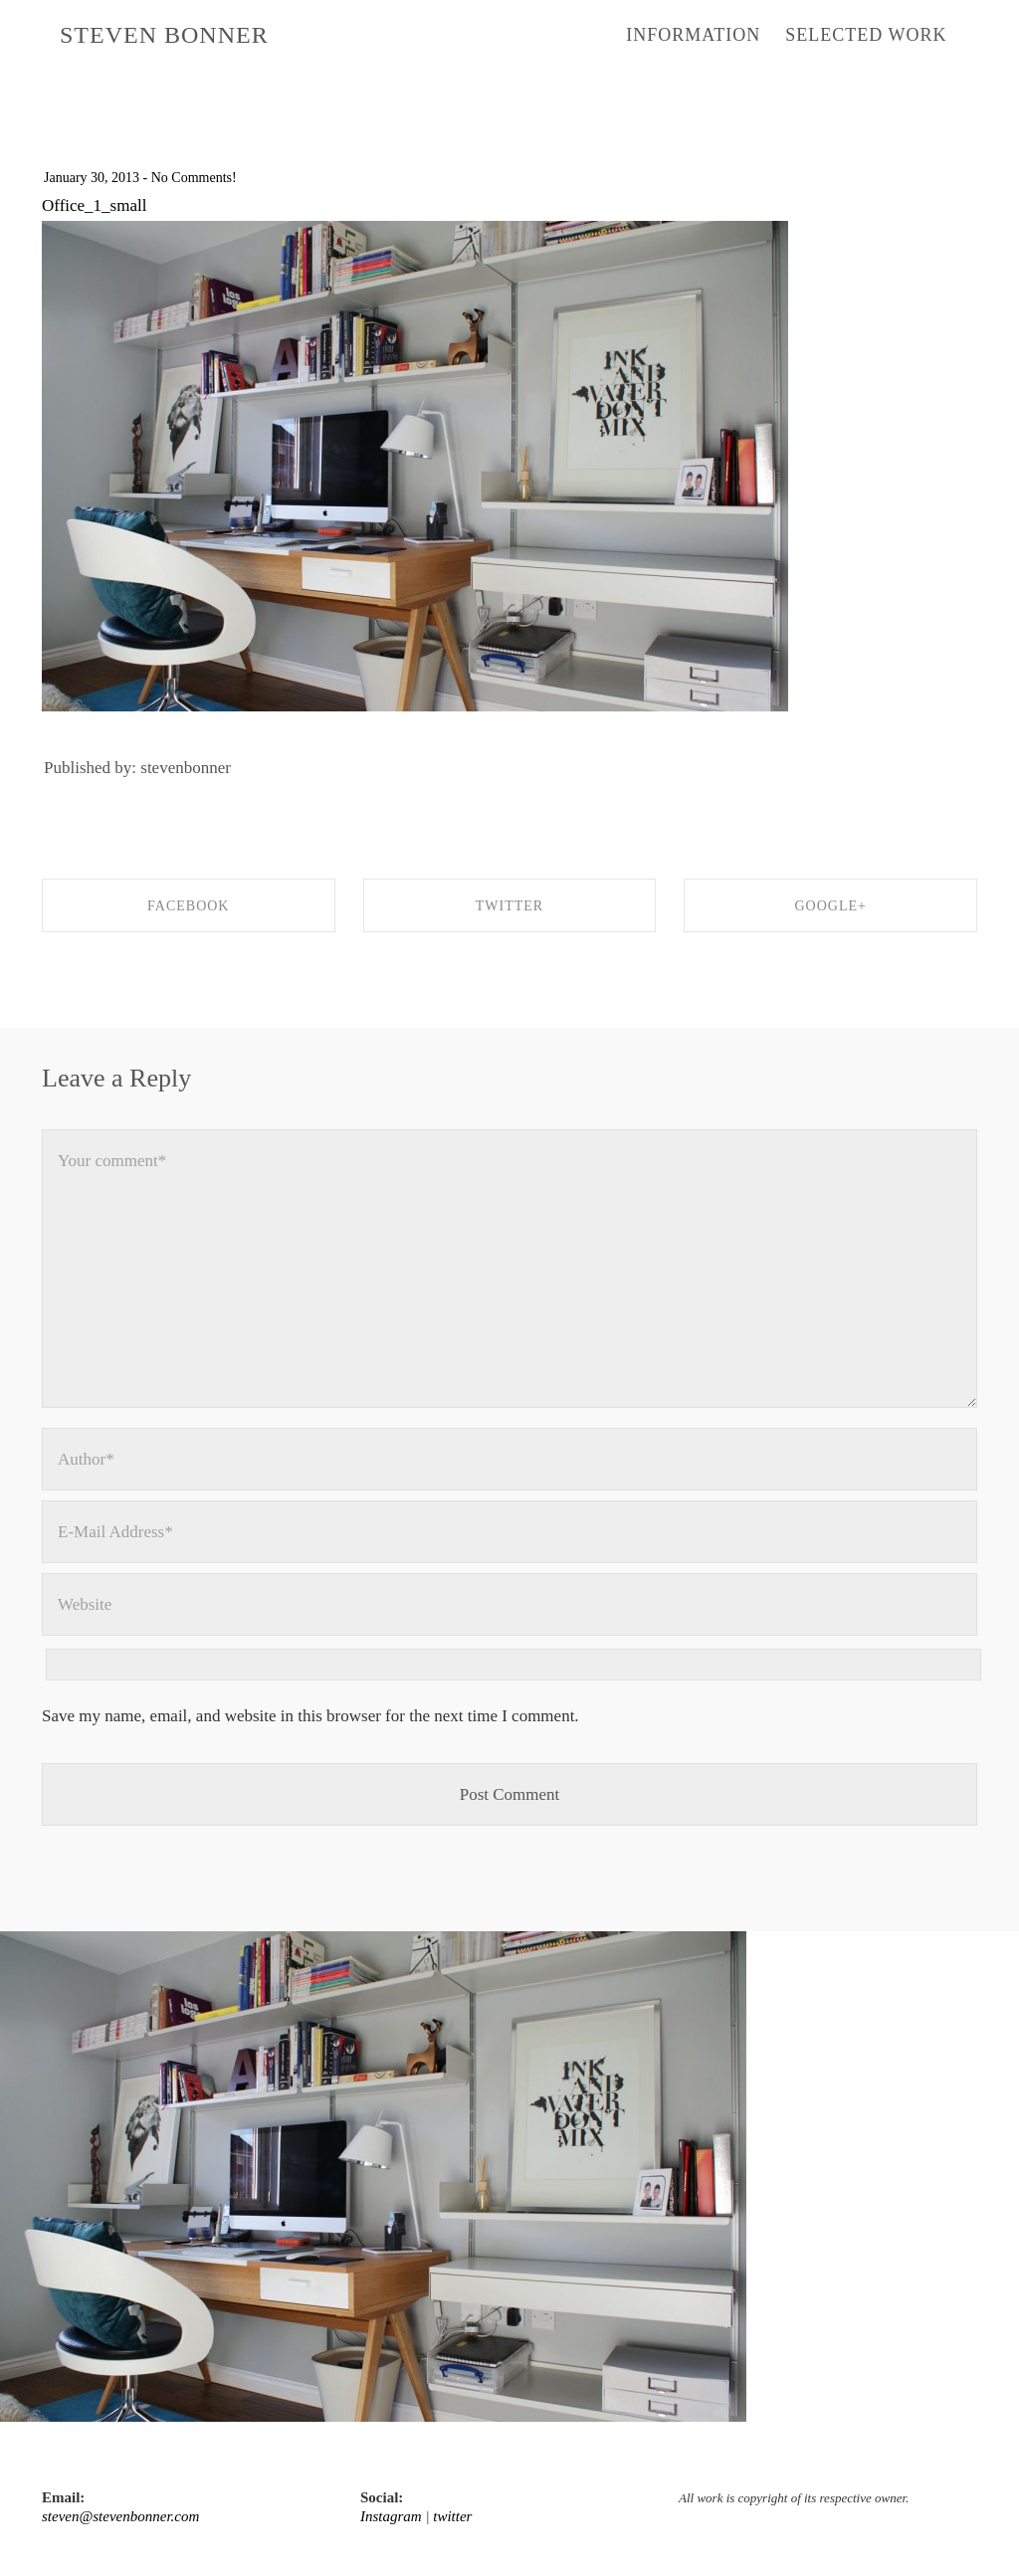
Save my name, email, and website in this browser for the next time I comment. (310, 1715)
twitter (452, 2516)
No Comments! (194, 177)
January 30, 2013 (91, 177)
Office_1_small (94, 205)
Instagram (391, 2516)
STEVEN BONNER (164, 35)
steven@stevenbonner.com (120, 2516)
